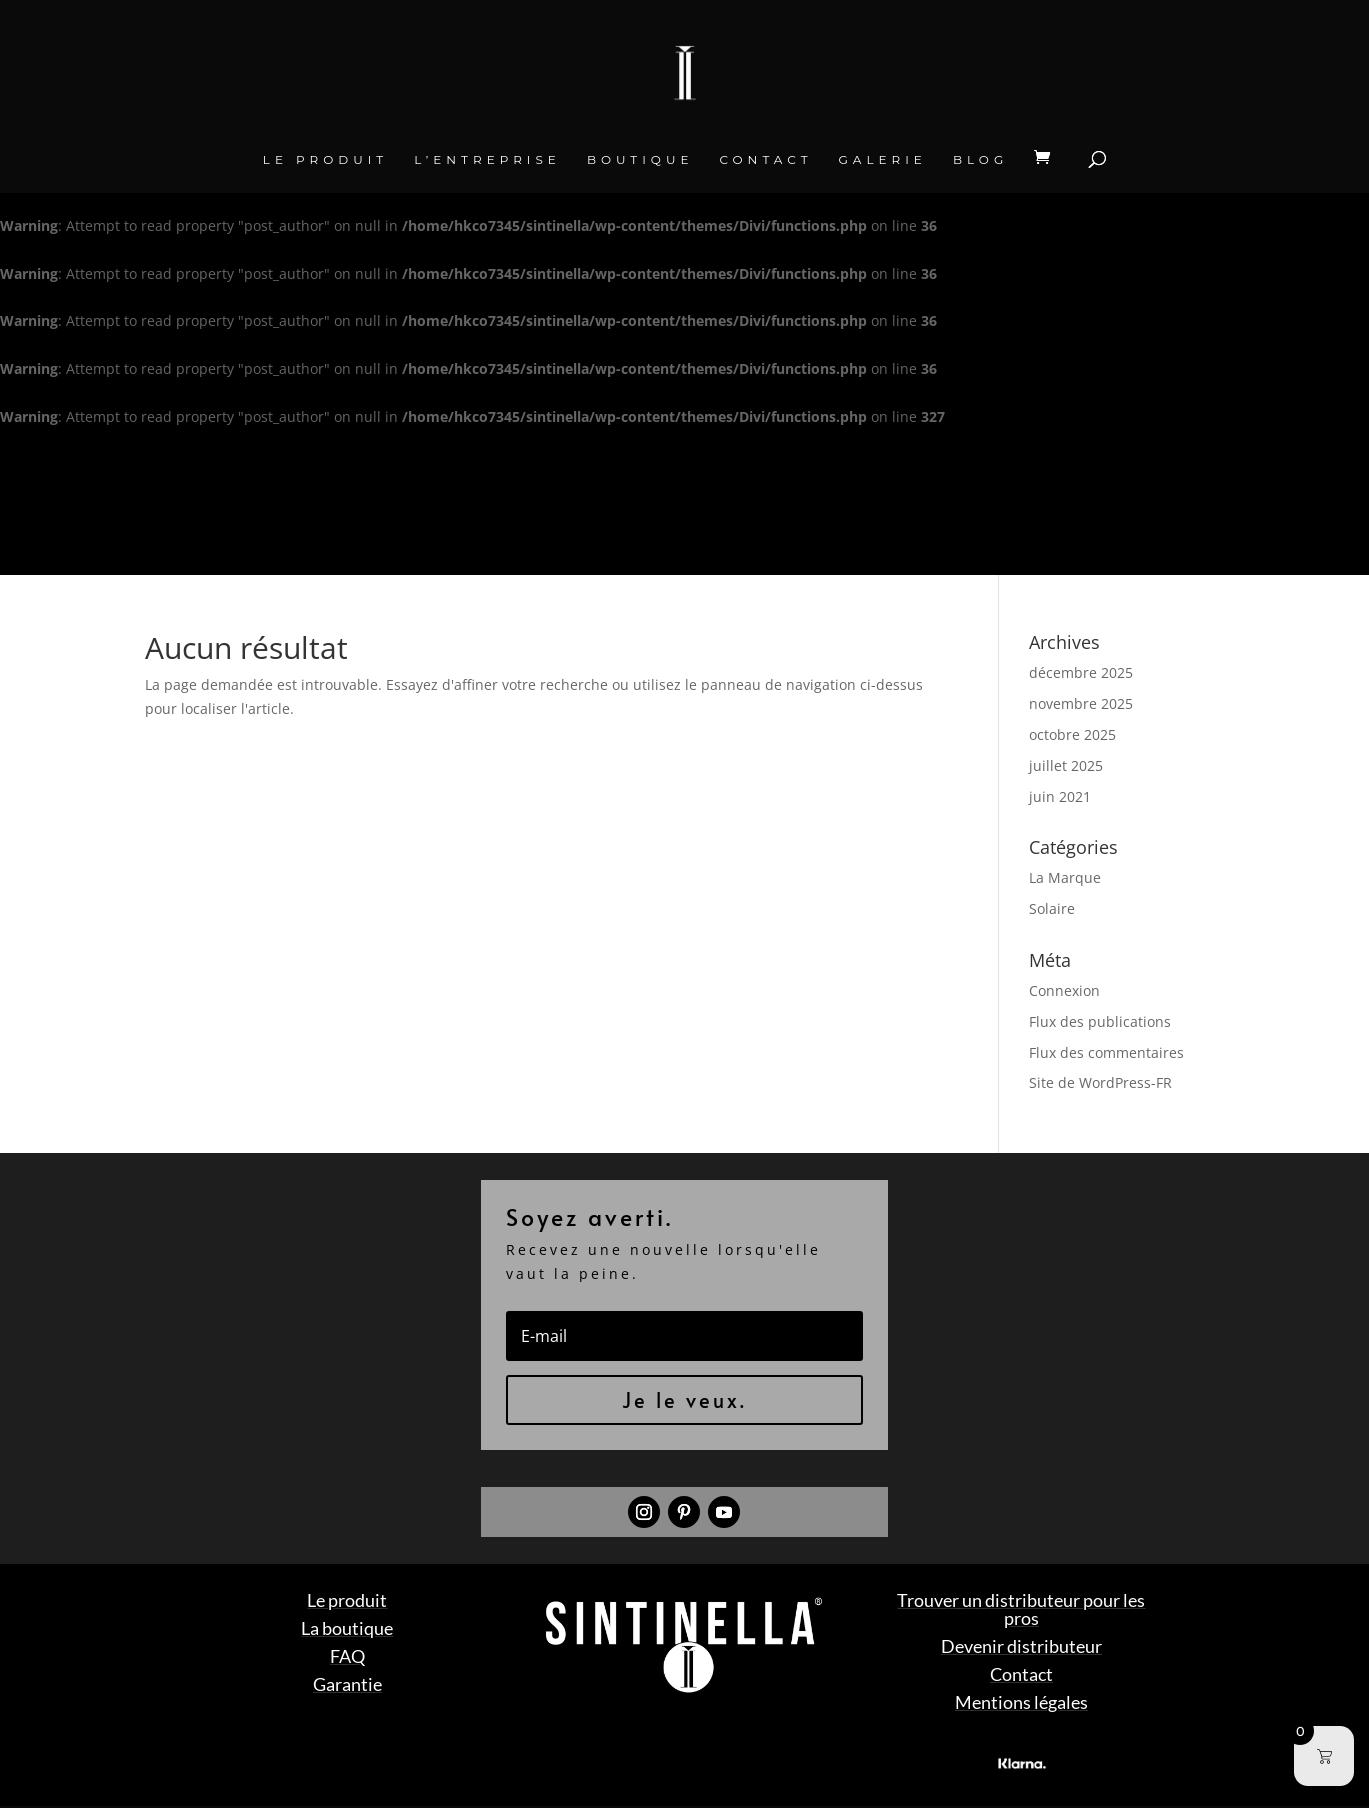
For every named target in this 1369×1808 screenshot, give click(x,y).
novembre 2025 (1081, 703)
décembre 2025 (1081, 672)
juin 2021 (1060, 796)
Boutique (640, 160)
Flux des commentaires (1106, 1052)
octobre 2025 (1072, 734)
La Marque (1065, 877)
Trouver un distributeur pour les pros (1021, 1609)
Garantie (347, 1684)
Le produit (325, 160)
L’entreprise (487, 160)
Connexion (1064, 990)
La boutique (347, 1628)
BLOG (980, 160)
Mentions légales (1021, 1702)
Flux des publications (1100, 1021)
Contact (765, 160)
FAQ (347, 1656)
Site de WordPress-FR (1100, 1082)
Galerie (883, 160)
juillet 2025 (1066, 765)
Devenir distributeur (1021, 1646)
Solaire (1052, 908)
